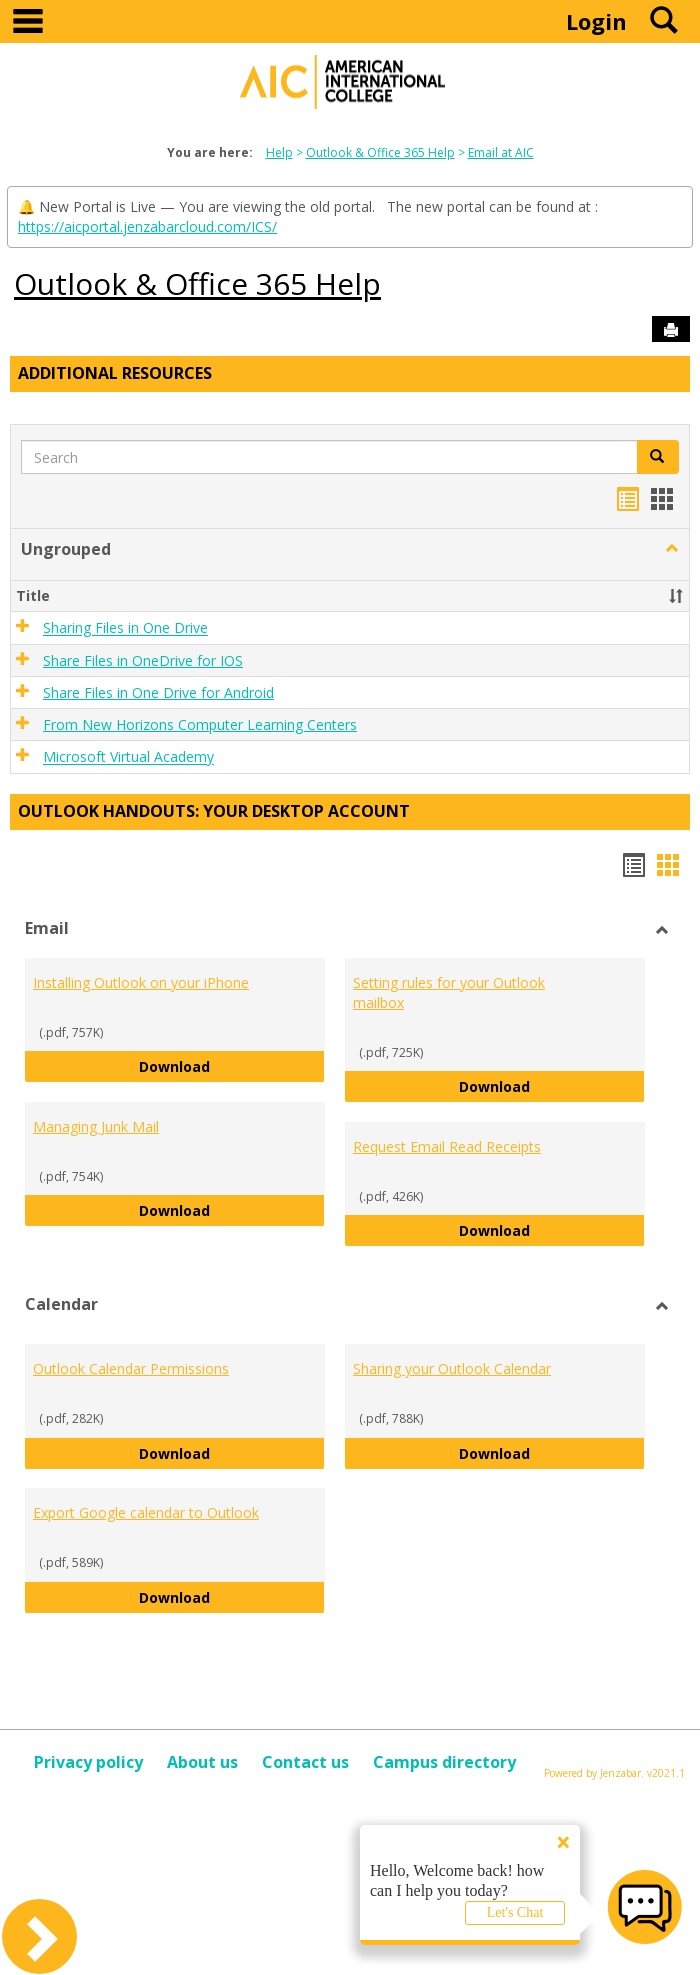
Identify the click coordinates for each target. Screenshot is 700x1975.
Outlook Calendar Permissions (131, 1368)
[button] (672, 549)
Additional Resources (115, 373)
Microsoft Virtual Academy (128, 757)
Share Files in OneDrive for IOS (143, 660)
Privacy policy (88, 1762)
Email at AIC (501, 152)
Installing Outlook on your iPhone (141, 982)
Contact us (305, 1762)
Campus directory (444, 1762)
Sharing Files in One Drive (125, 628)
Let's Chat (515, 1912)
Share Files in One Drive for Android (158, 692)
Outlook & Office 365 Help (380, 152)
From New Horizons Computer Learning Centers (200, 724)
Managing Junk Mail (96, 1126)
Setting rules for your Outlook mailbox (449, 992)
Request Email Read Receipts (447, 1146)
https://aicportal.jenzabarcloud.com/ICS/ (147, 226)
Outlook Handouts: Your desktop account (214, 811)
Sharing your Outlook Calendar (452, 1368)
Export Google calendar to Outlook (146, 1512)
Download (232, 1065)
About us (202, 1762)
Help (279, 152)
